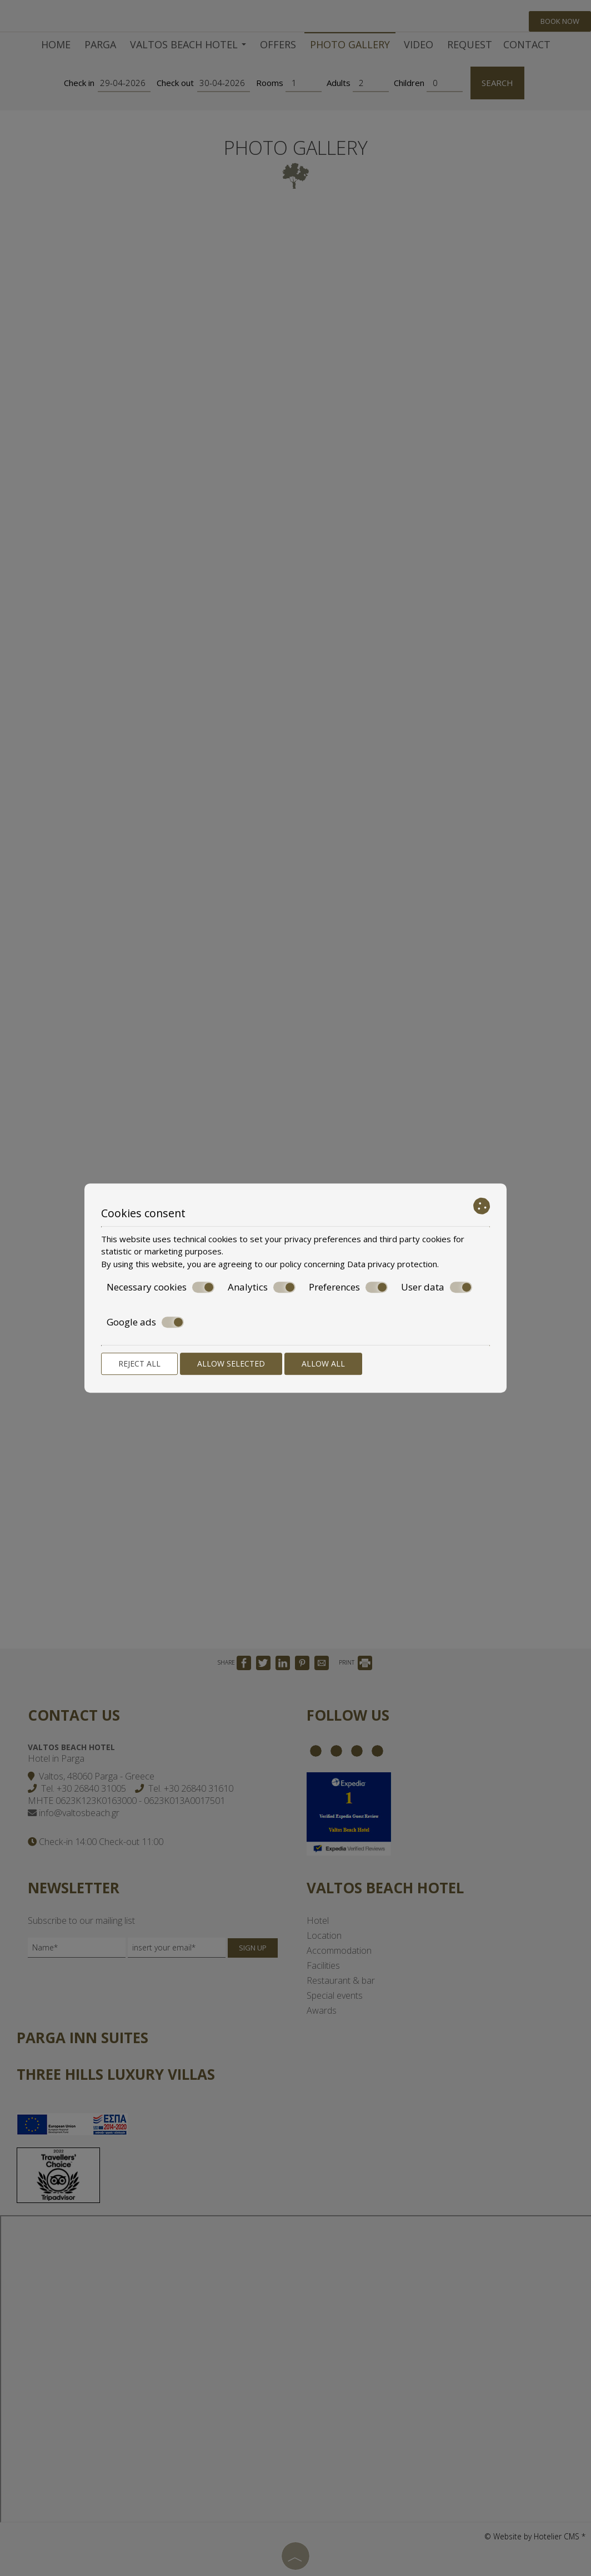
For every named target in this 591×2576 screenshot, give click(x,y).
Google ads (145, 1322)
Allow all (323, 1363)
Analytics (262, 1287)
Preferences (348, 1287)
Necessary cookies (160, 1287)
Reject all (139, 1363)
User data (436, 1287)
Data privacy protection (392, 1263)
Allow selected (231, 1363)
